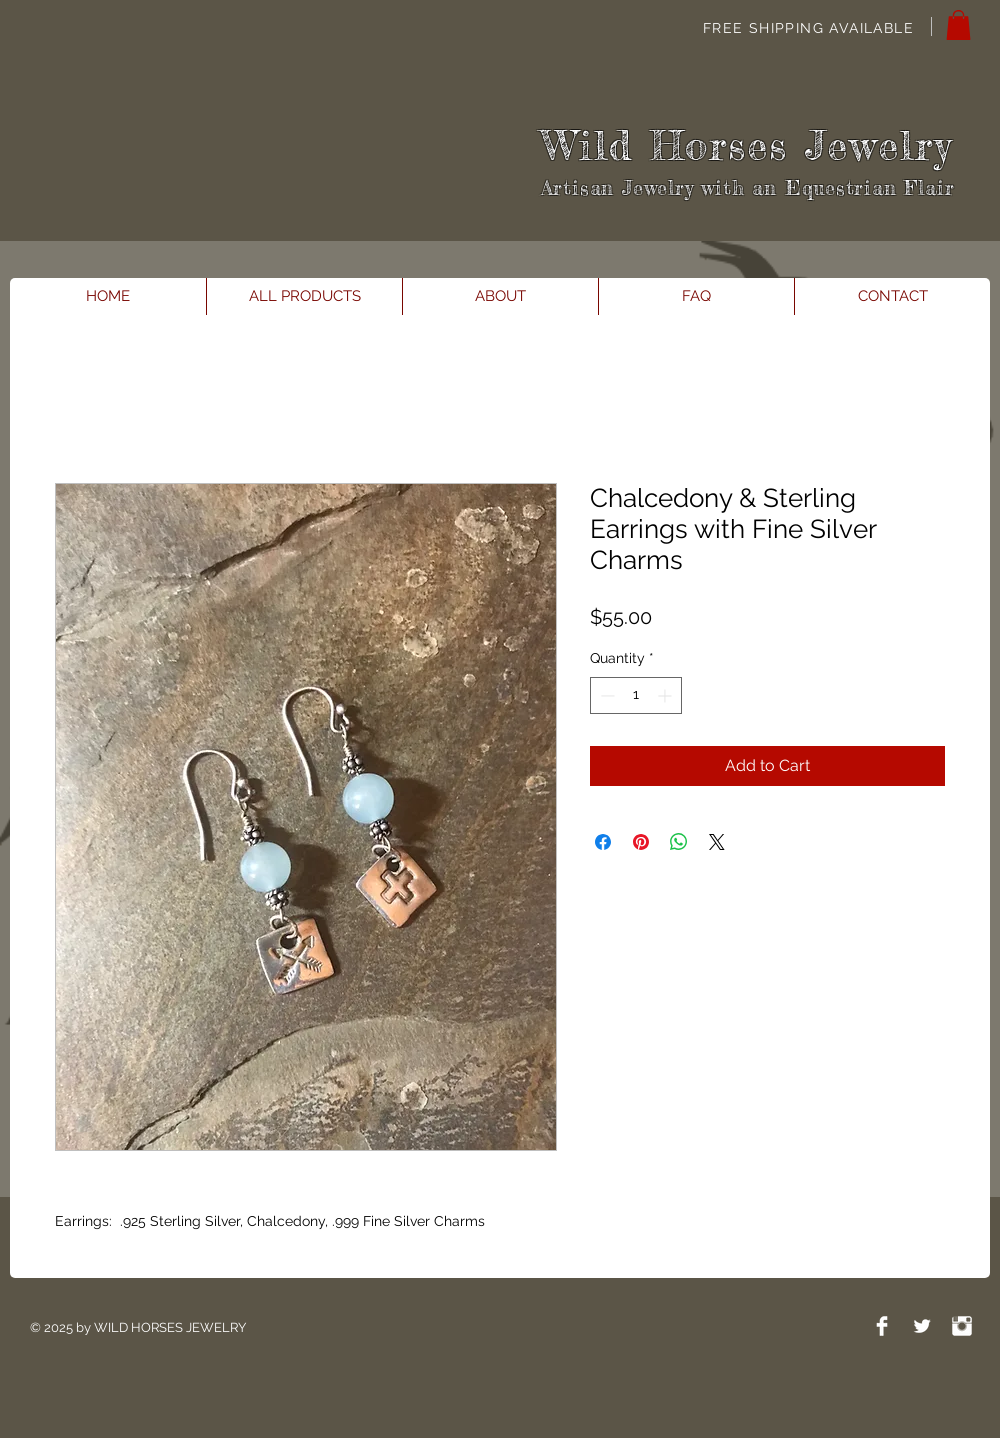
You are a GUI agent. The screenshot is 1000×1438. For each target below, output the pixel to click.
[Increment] (666, 695)
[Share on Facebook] (603, 842)
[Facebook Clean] (882, 1326)
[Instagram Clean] (962, 1326)
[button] (958, 25)
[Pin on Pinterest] (641, 842)
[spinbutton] (636, 695)
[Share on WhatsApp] (679, 842)
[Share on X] (717, 842)
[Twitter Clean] (922, 1326)
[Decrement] (605, 695)
